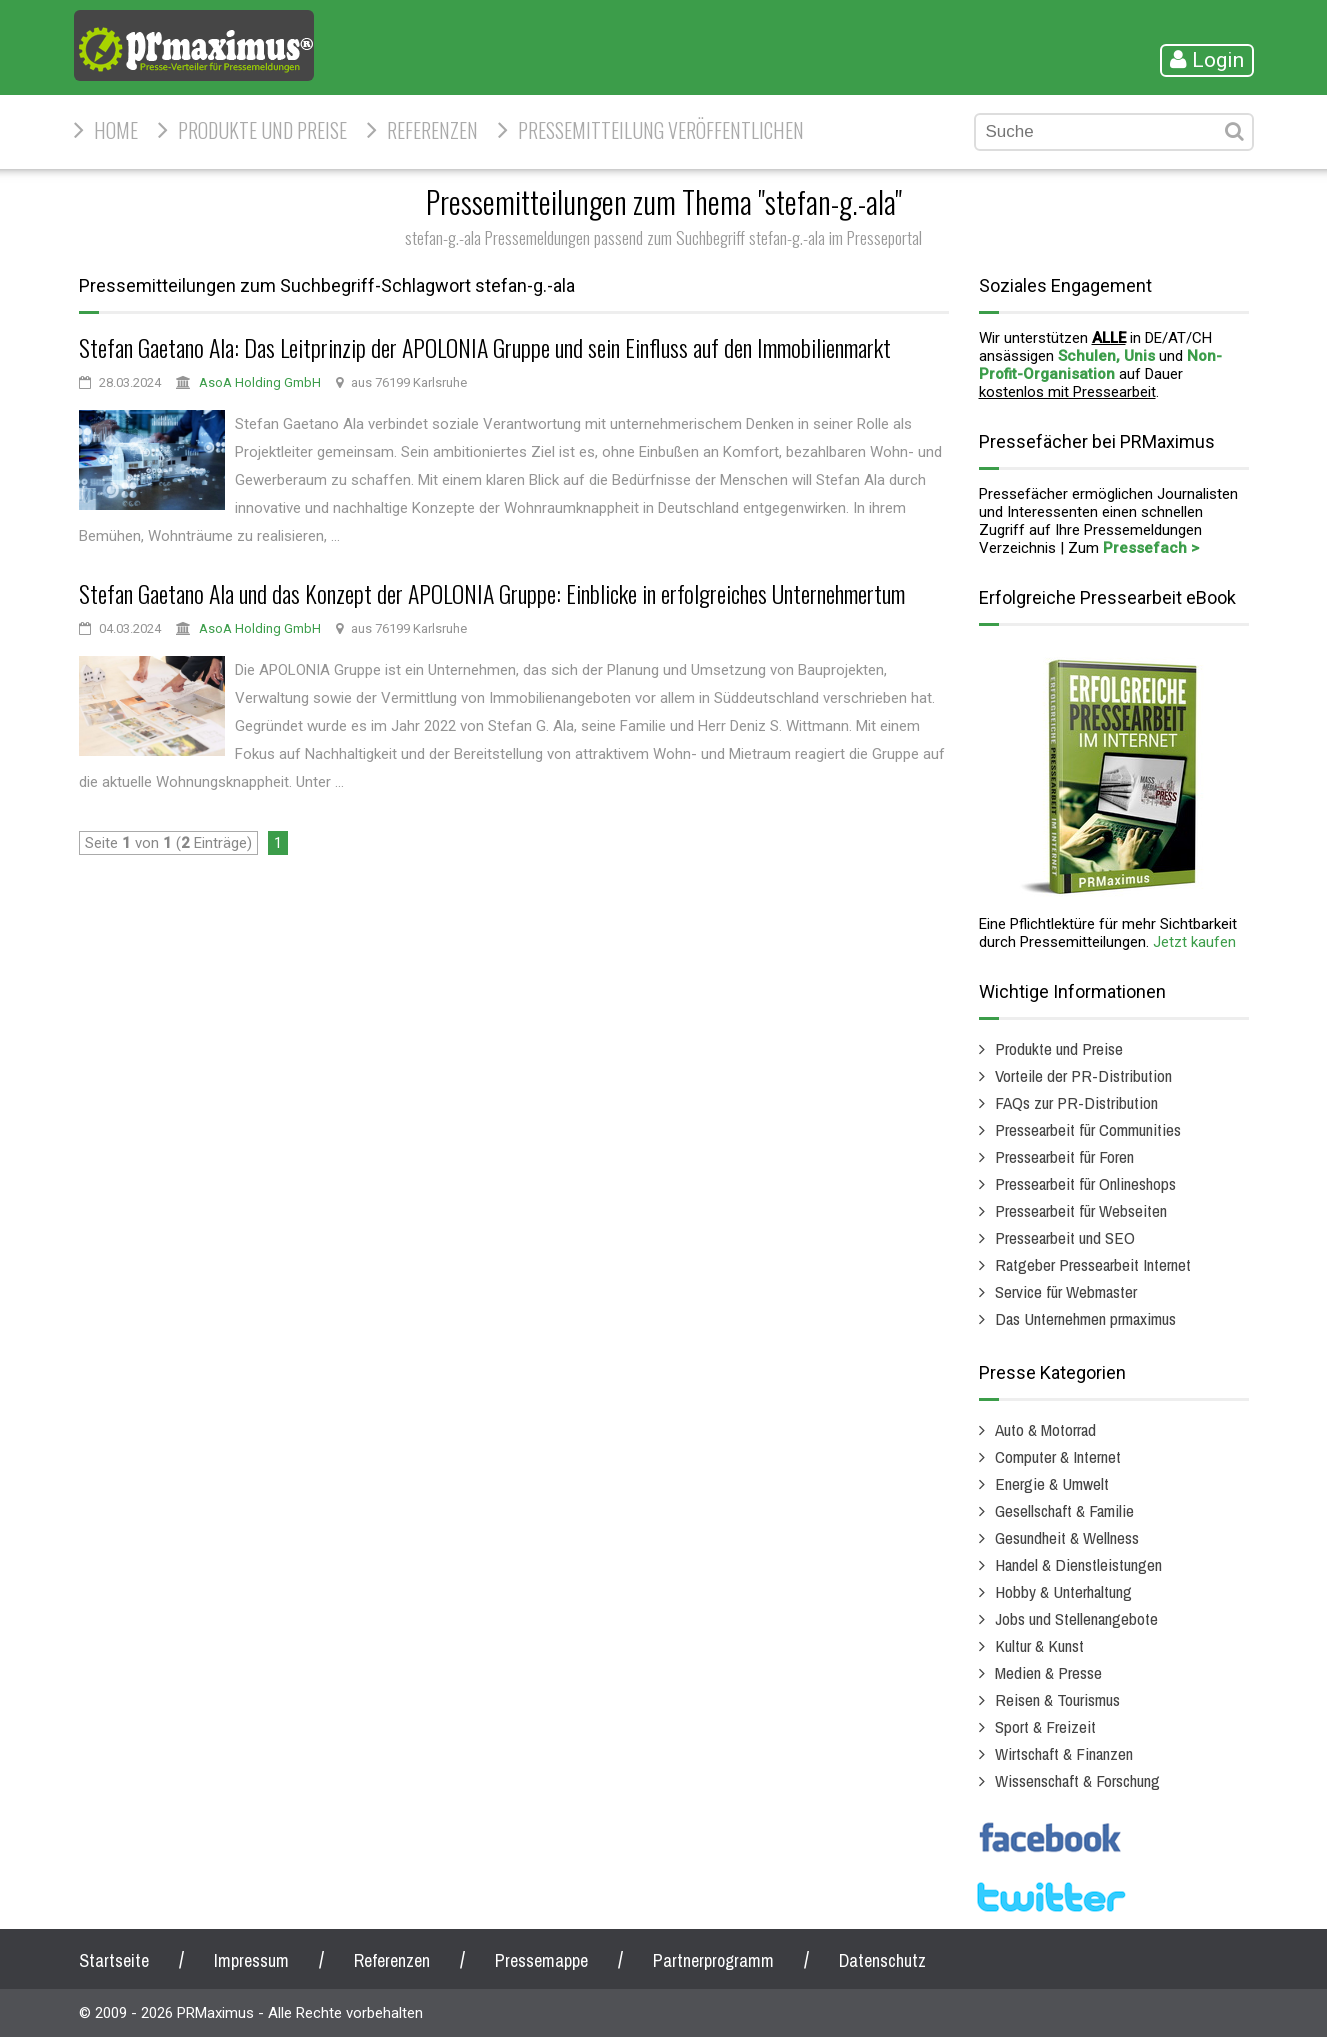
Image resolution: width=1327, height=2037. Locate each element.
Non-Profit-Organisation (1100, 365)
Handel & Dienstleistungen (1078, 1564)
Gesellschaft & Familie (1064, 1510)
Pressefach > (1151, 548)
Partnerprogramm (713, 1960)
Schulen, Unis (1106, 356)
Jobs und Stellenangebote (1076, 1618)
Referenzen (432, 130)
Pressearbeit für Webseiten (1081, 1210)
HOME (116, 130)
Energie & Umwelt (1052, 1483)
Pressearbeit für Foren (1064, 1156)
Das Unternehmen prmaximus (1085, 1318)
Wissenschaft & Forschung (1077, 1780)
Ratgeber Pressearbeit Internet (1093, 1264)
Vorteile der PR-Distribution (1083, 1075)
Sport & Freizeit (1045, 1726)
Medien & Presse (1048, 1672)
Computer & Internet (1058, 1456)
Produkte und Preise (262, 130)
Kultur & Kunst (1039, 1645)
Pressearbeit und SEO (1065, 1237)
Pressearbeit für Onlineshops (1085, 1183)
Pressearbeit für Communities (1088, 1129)
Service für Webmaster (1066, 1291)
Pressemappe (541, 1960)
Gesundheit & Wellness (1067, 1537)
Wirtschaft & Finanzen (1064, 1753)
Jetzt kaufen (1194, 942)
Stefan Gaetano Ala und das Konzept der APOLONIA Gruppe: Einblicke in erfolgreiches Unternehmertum (492, 593)
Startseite (114, 1960)
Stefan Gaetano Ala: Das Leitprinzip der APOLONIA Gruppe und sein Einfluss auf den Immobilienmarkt (485, 347)
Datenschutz (882, 1960)
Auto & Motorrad (1045, 1429)
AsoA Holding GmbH (260, 382)
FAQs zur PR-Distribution (1076, 1102)
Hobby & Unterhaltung (1063, 1591)
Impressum (251, 1960)
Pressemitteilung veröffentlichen (661, 130)
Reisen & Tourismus (1057, 1699)
